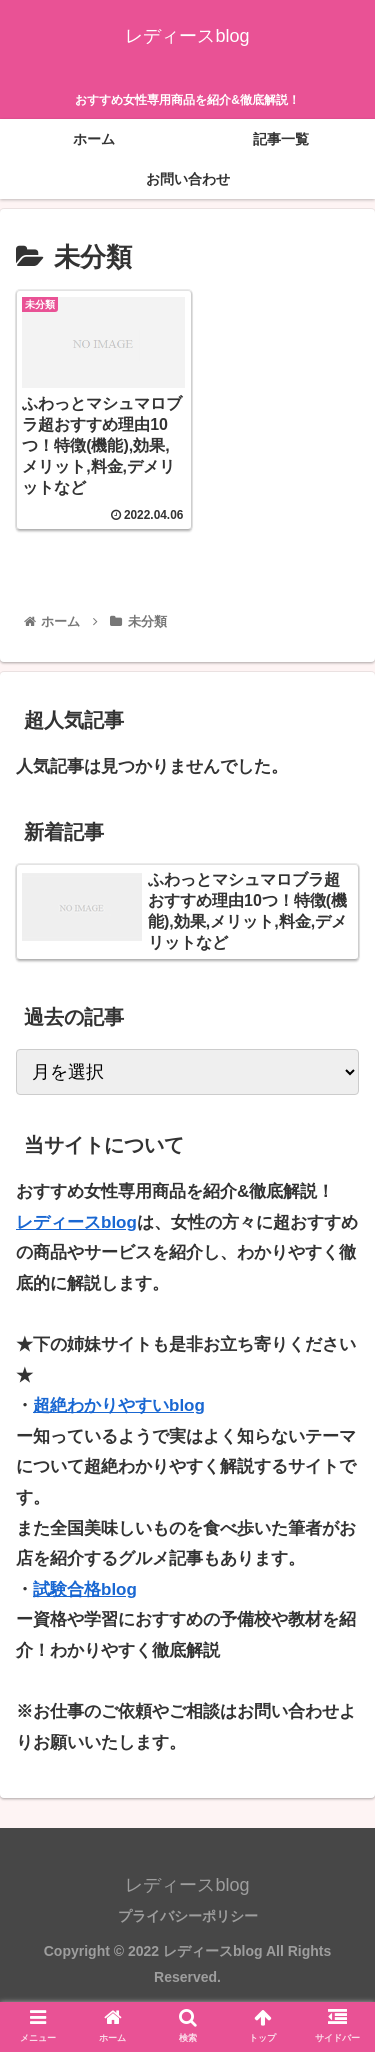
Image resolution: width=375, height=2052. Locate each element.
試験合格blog (85, 1585)
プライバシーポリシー (188, 1912)
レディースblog (76, 1217)
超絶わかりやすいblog (119, 1401)
